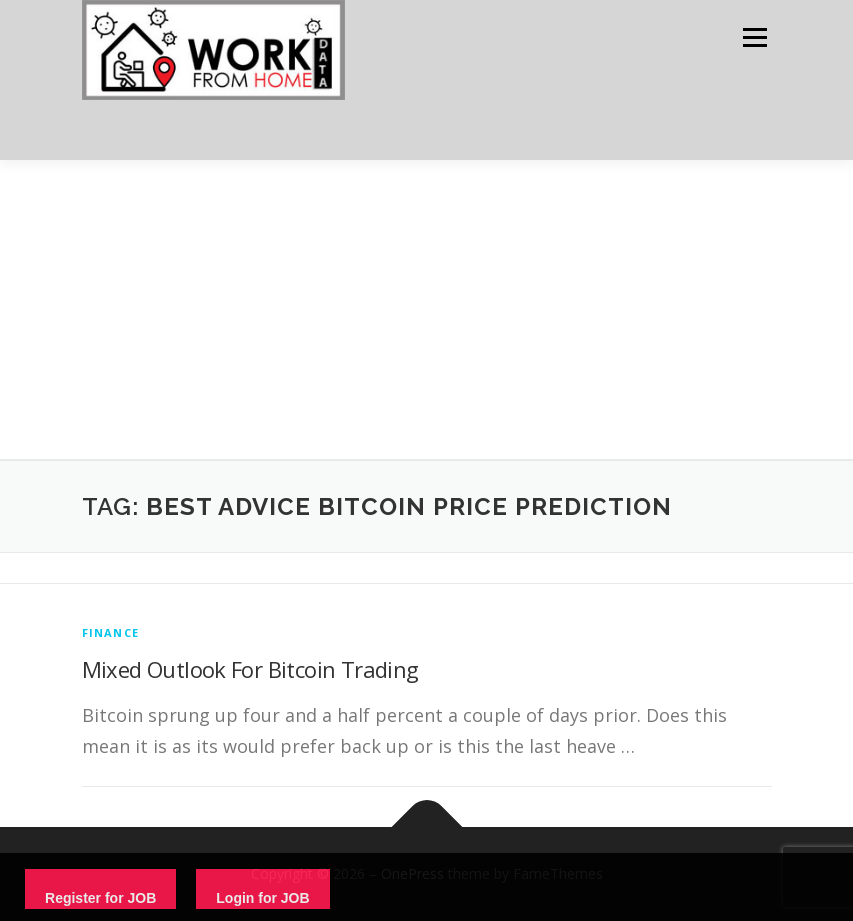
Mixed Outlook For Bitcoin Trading (250, 669)
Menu (754, 37)
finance (110, 632)
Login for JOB (262, 898)
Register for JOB (100, 898)
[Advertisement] (426, 310)
